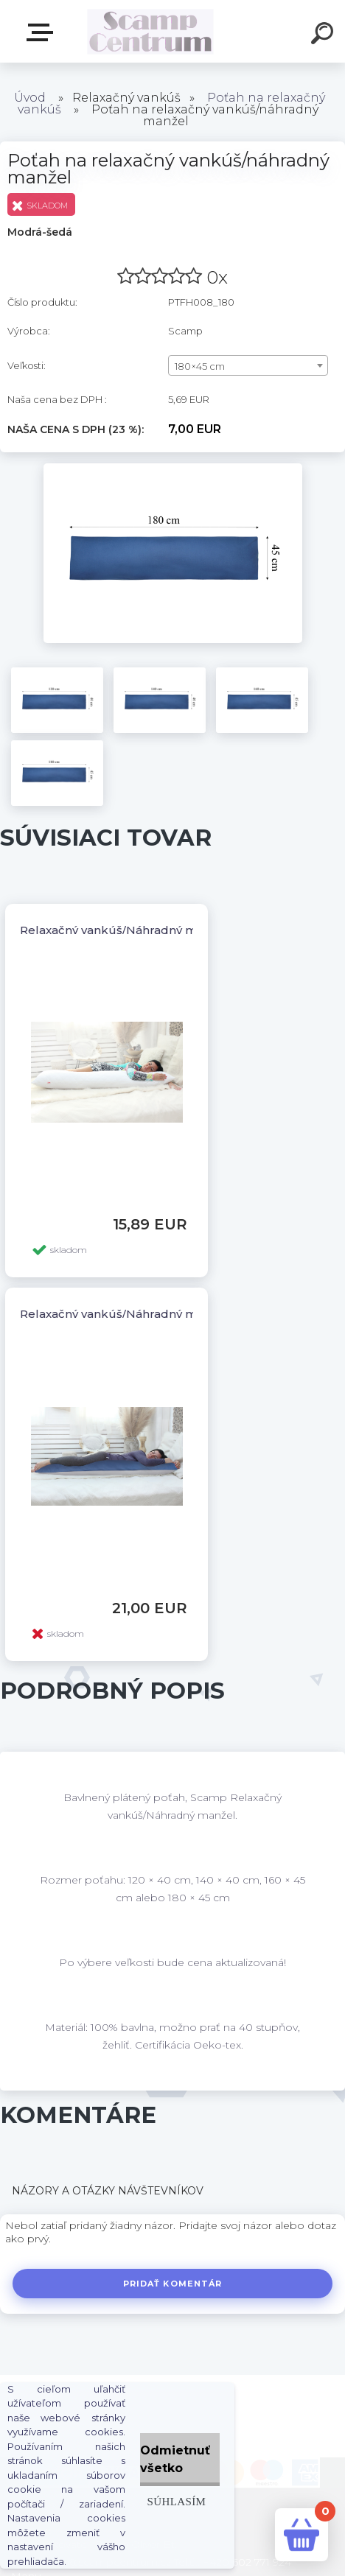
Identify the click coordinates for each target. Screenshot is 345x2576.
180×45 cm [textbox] (200, 366)
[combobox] (248, 365)
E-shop (43, 32)
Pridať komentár (173, 2283)
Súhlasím (176, 2501)
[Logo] (151, 31)
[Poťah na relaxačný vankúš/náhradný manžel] (172, 468)
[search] (324, 35)
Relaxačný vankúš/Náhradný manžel (124, 930)
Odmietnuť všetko (175, 2459)
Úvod (30, 98)
